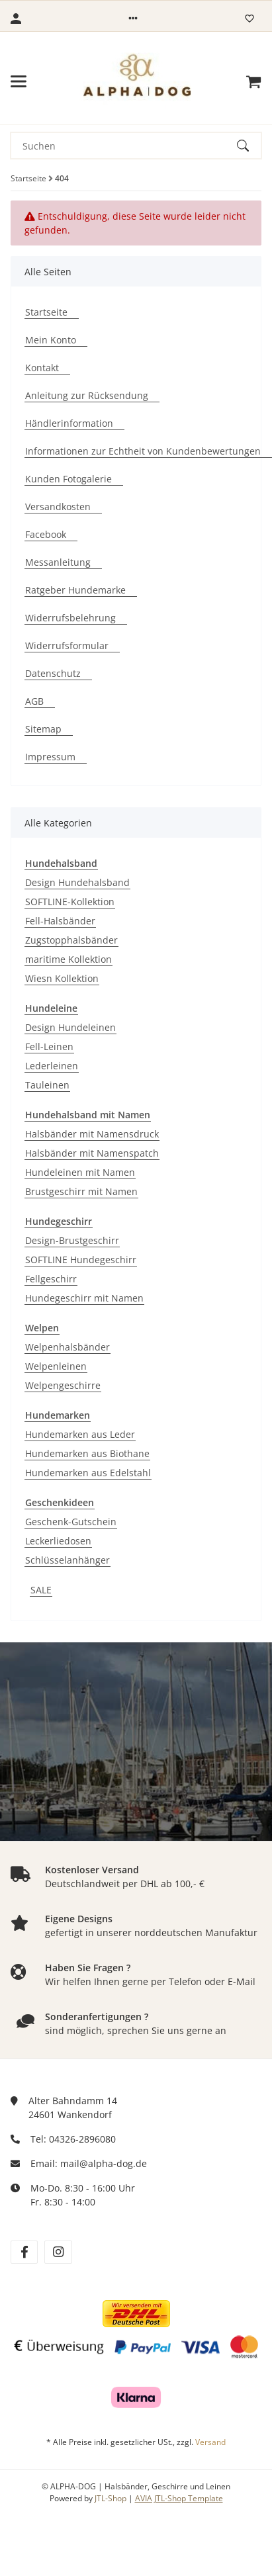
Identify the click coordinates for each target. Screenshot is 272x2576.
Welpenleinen (56, 1366)
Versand (210, 2442)
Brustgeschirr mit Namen (81, 1191)
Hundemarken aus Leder (80, 1434)
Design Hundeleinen (70, 1027)
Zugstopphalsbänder (71, 940)
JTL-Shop (111, 2498)
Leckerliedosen (58, 1540)
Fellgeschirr (51, 1278)
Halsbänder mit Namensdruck (92, 1134)
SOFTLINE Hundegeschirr (80, 1259)
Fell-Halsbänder (60, 920)
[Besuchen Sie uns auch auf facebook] (24, 2252)
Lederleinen (51, 1065)
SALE (41, 1589)
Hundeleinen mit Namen (80, 1172)
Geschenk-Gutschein (70, 1521)
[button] (133, 18)
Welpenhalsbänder (67, 1347)
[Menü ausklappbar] (18, 81)
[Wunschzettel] (249, 18)
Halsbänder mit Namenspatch (92, 1153)
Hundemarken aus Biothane (87, 1453)
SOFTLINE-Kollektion (69, 901)
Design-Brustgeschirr (72, 1240)
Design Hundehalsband (77, 882)
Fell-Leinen (49, 1046)
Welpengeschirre (63, 1385)
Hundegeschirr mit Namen (84, 1298)
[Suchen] (124, 145)
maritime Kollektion (68, 959)
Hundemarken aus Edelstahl (88, 1472)
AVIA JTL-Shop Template (179, 2498)
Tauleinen (47, 1085)
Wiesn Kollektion (62, 978)
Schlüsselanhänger (67, 1560)
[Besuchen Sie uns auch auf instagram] (57, 2252)
